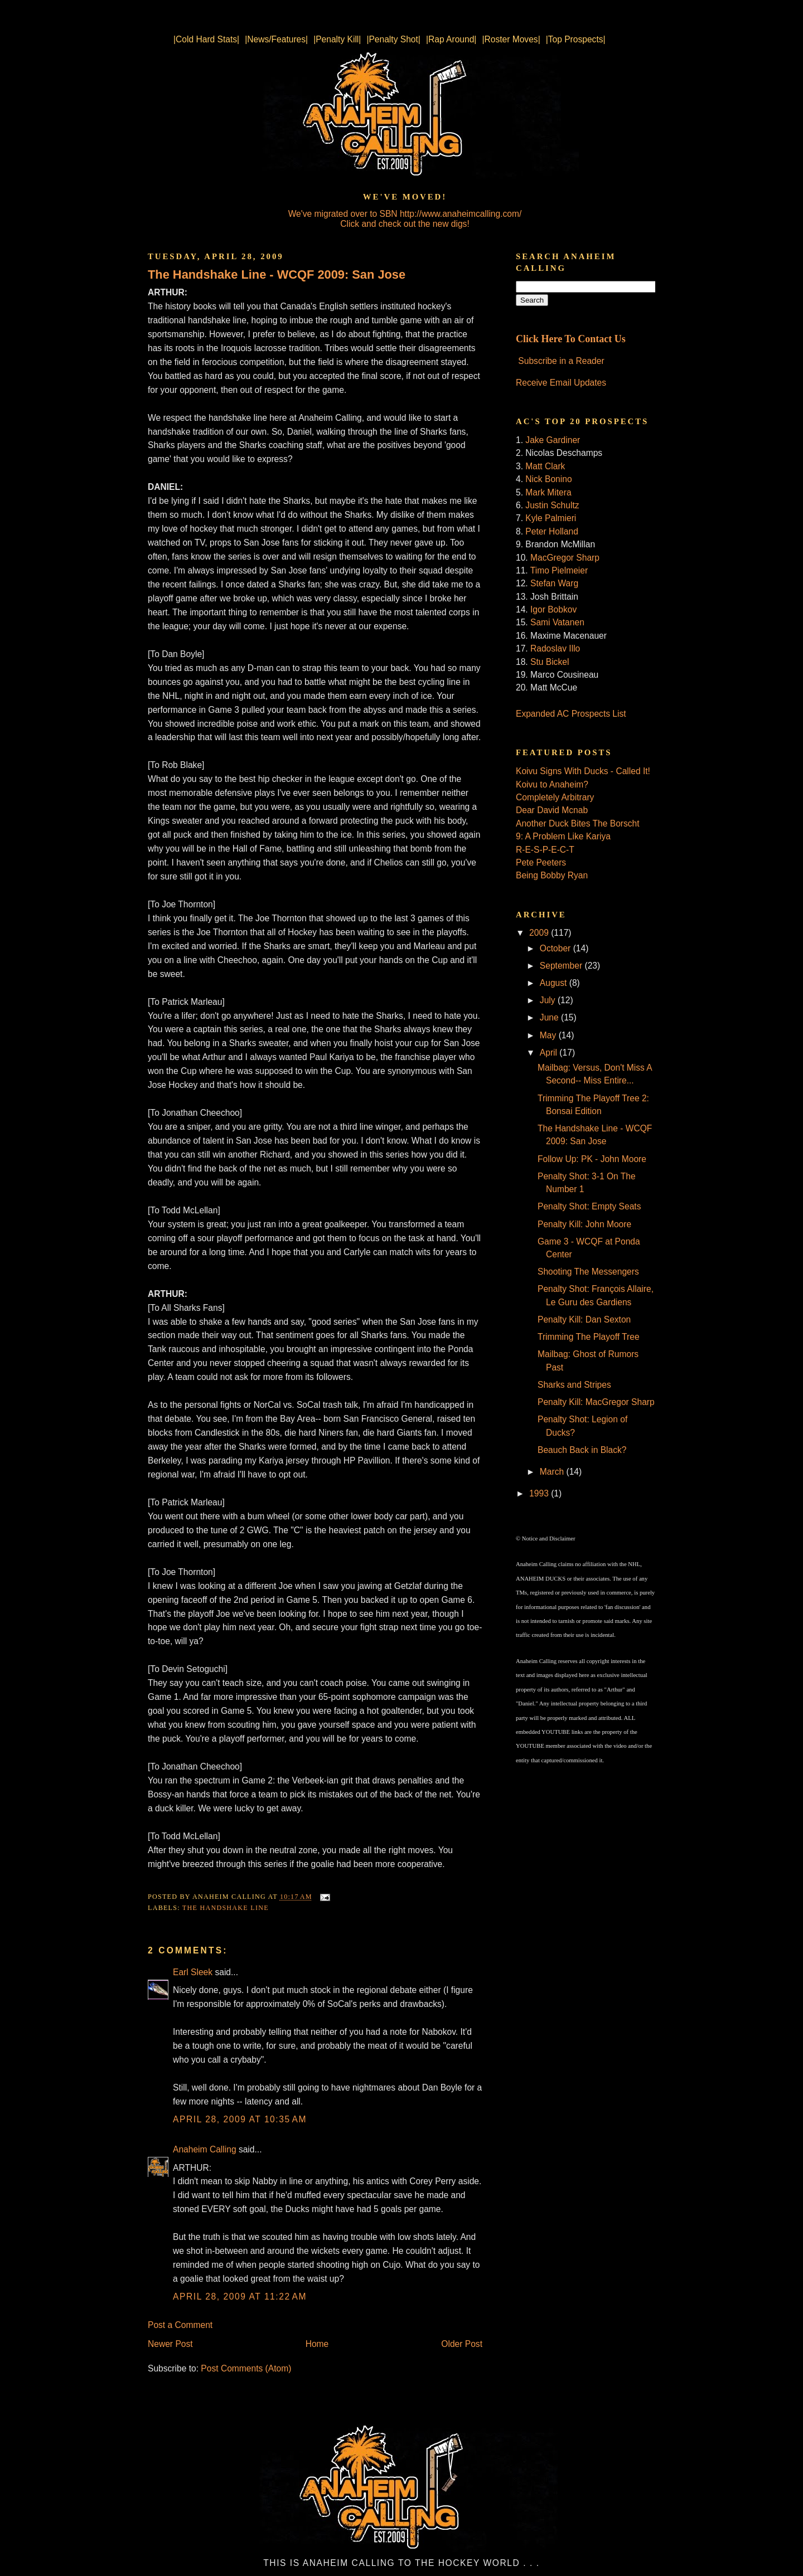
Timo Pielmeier (559, 570)
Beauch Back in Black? (582, 1450)
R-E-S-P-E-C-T (545, 849)
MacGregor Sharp (564, 557)
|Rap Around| (451, 39)
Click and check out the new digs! (404, 224)
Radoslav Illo (555, 648)
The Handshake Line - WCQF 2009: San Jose (276, 274)
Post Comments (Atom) (246, 2368)
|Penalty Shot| (393, 39)
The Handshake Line (225, 1908)
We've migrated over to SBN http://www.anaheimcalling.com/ (405, 213)
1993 (540, 1493)
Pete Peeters (541, 862)
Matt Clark (545, 466)
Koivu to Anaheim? (552, 784)
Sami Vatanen (557, 622)
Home (317, 2344)
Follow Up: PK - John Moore (592, 1159)
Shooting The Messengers (588, 1271)
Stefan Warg (554, 583)
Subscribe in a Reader (561, 361)
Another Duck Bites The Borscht (578, 823)
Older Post (461, 2344)
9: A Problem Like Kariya (563, 836)
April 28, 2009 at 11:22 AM (240, 2296)
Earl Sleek (192, 1972)
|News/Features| (276, 39)
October (556, 948)
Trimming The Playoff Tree (589, 1337)
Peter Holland (551, 531)
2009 (540, 932)
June (550, 1017)
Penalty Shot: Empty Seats (589, 1206)
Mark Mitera (548, 492)
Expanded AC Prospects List (571, 713)
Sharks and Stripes (574, 1384)
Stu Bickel (549, 662)
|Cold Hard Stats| (206, 39)
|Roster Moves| (511, 39)
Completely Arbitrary (555, 797)
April (550, 1052)
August (554, 983)
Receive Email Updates (561, 382)
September (562, 965)
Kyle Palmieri (550, 518)
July (549, 1000)
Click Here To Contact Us (571, 338)
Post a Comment (180, 2325)
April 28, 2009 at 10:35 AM (240, 2119)
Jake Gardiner (552, 440)
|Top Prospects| (576, 39)
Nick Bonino (548, 479)
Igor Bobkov (553, 609)
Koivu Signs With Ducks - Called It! (583, 771)
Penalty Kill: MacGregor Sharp (596, 1402)
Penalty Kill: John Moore (584, 1224)
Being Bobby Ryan (552, 875)
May (549, 1035)
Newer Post (170, 2344)
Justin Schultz (552, 505)
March (553, 1471)
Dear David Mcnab (552, 810)
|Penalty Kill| (337, 39)
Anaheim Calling (204, 2149)
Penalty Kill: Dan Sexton (584, 1319)
